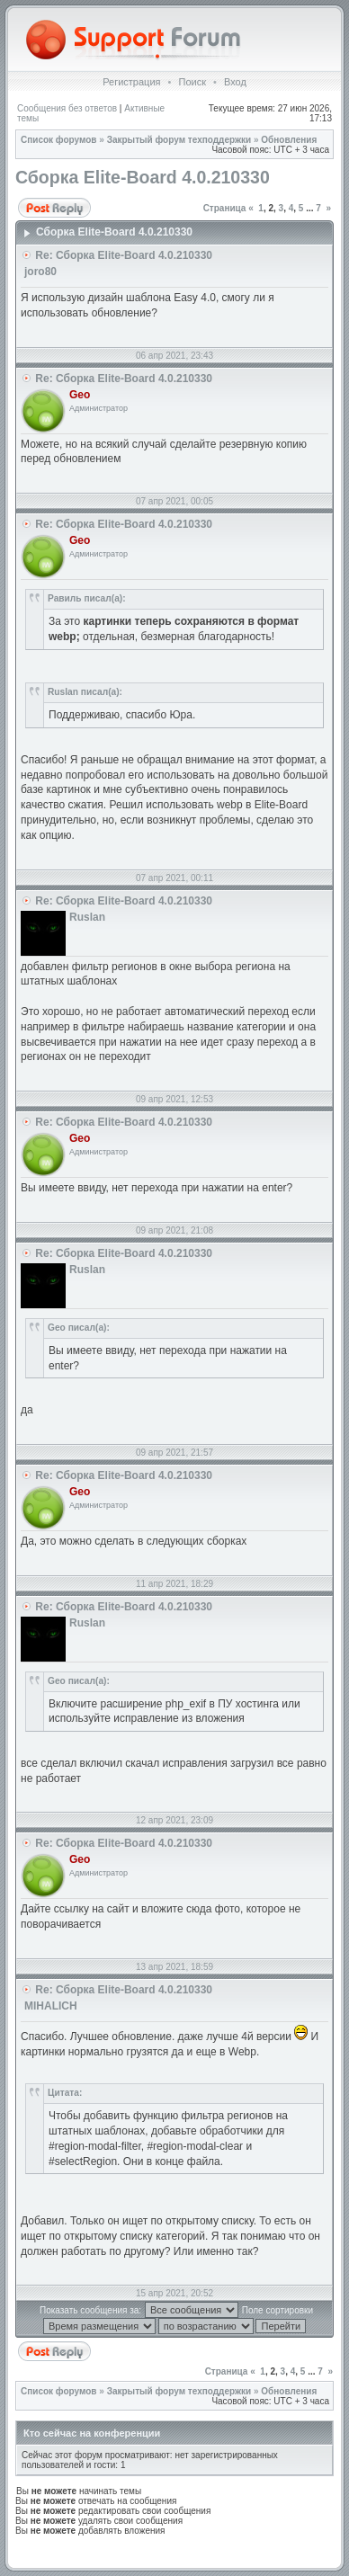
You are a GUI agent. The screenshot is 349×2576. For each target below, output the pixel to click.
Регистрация (131, 81)
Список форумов (59, 140)
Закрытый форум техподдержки (179, 140)
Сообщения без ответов (67, 108)
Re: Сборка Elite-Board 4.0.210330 (123, 255)
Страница (224, 208)
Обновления (289, 140)
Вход (235, 81)
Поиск (191, 81)
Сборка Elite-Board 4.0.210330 (142, 177)
